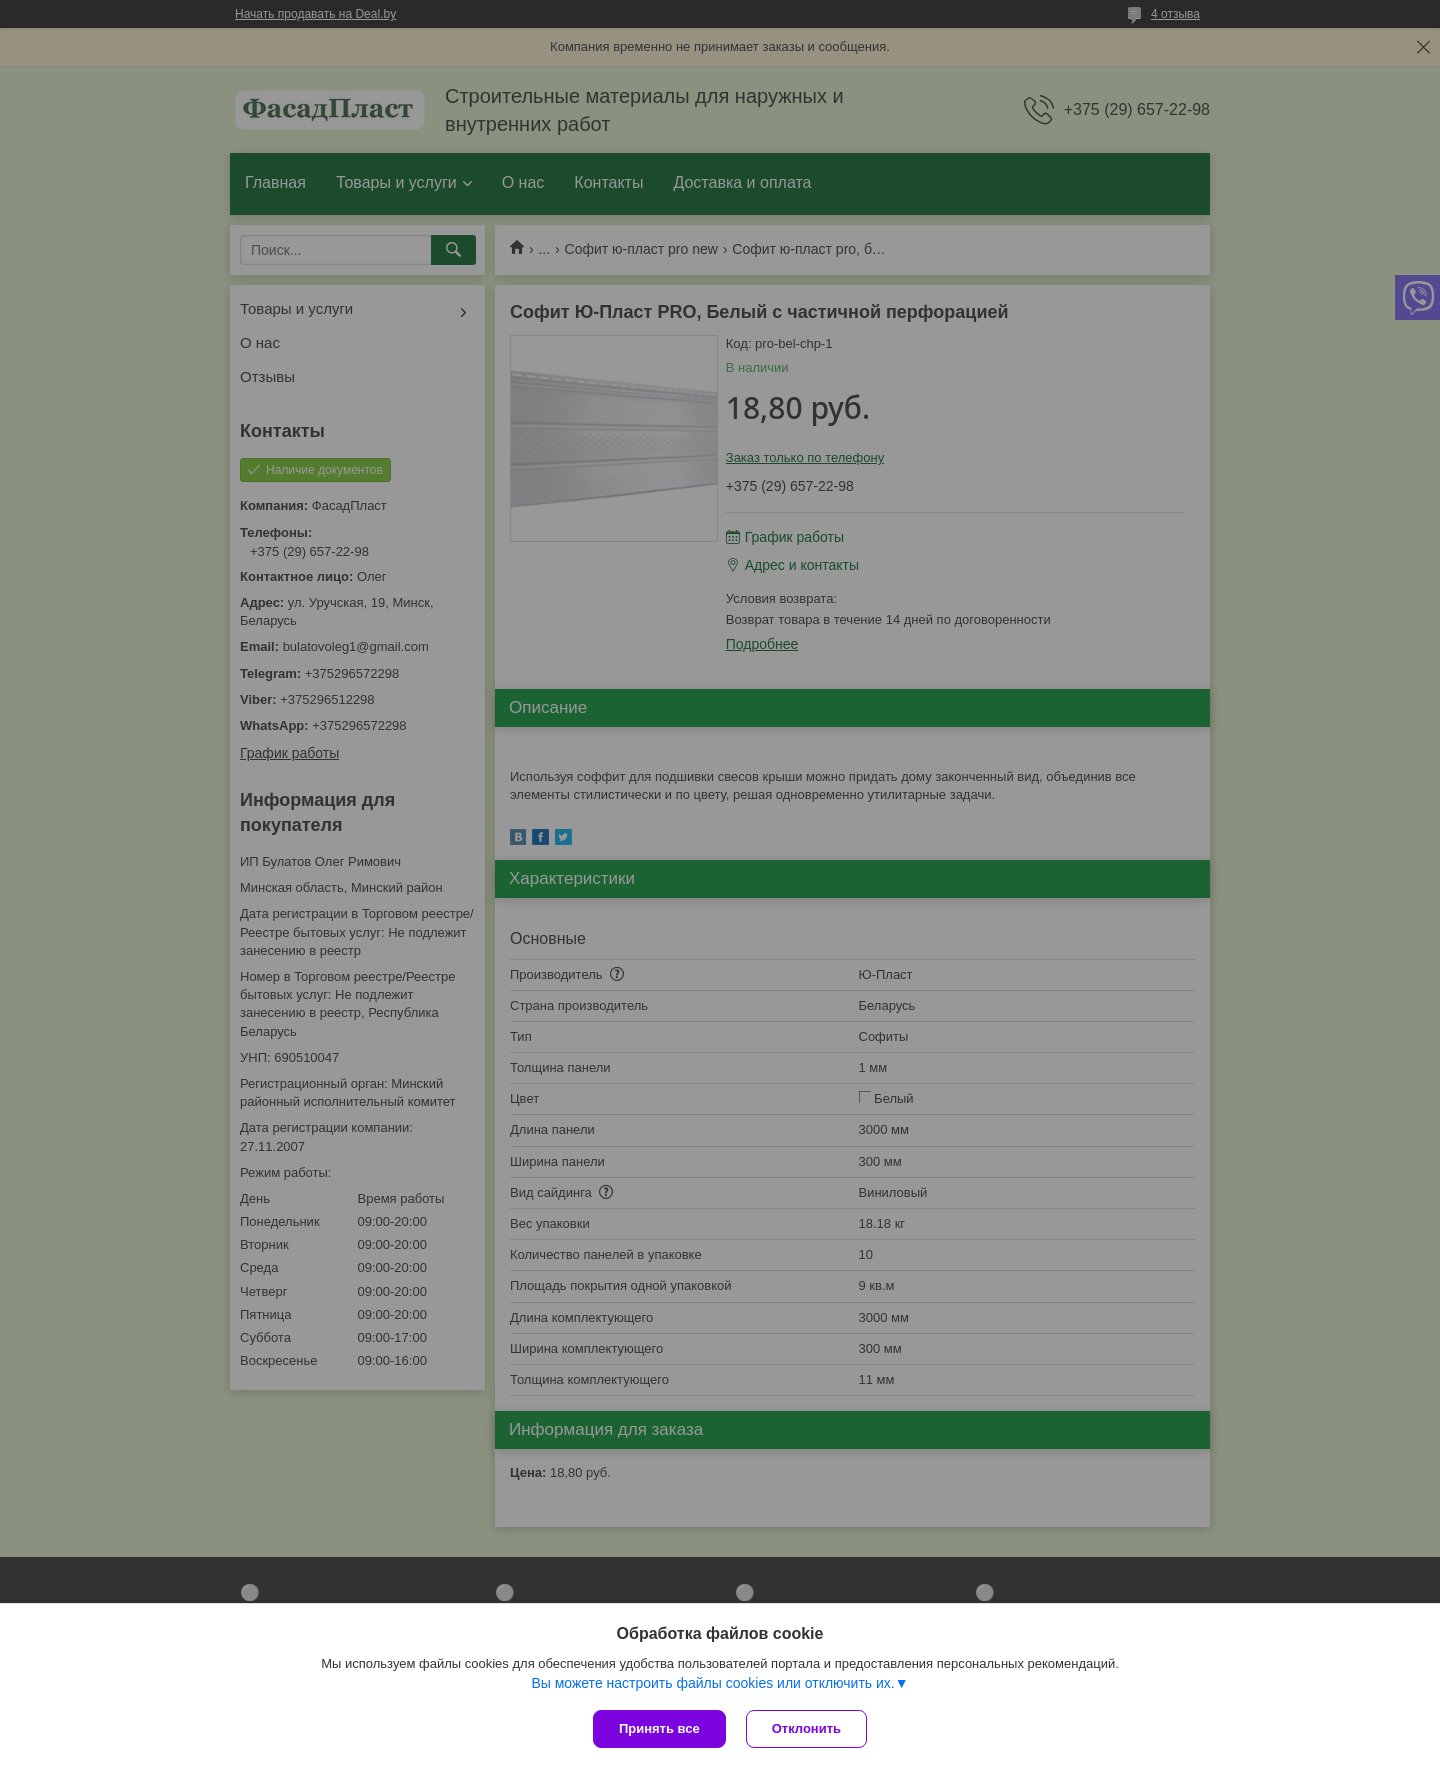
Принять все (659, 1728)
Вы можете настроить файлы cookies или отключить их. (712, 1683)
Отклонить (806, 1728)
